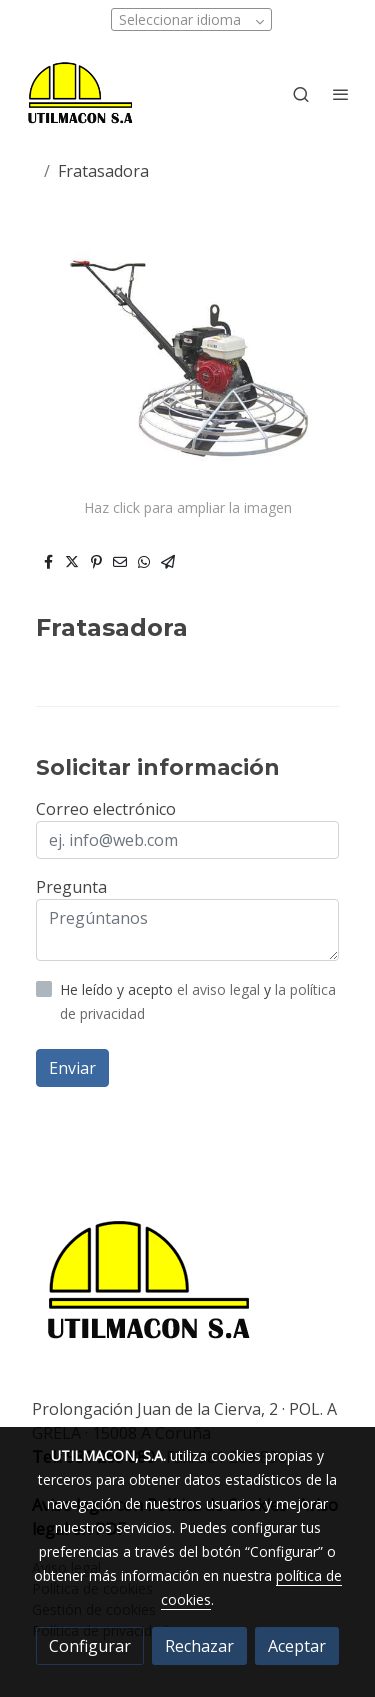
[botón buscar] (301, 94)
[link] (80, 94)
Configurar (90, 1646)
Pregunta (71, 887)
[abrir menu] (341, 94)
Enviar (72, 1068)
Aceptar (297, 1646)
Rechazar (199, 1646)
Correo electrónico (106, 809)
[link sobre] (187, 1286)
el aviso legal (220, 989)
